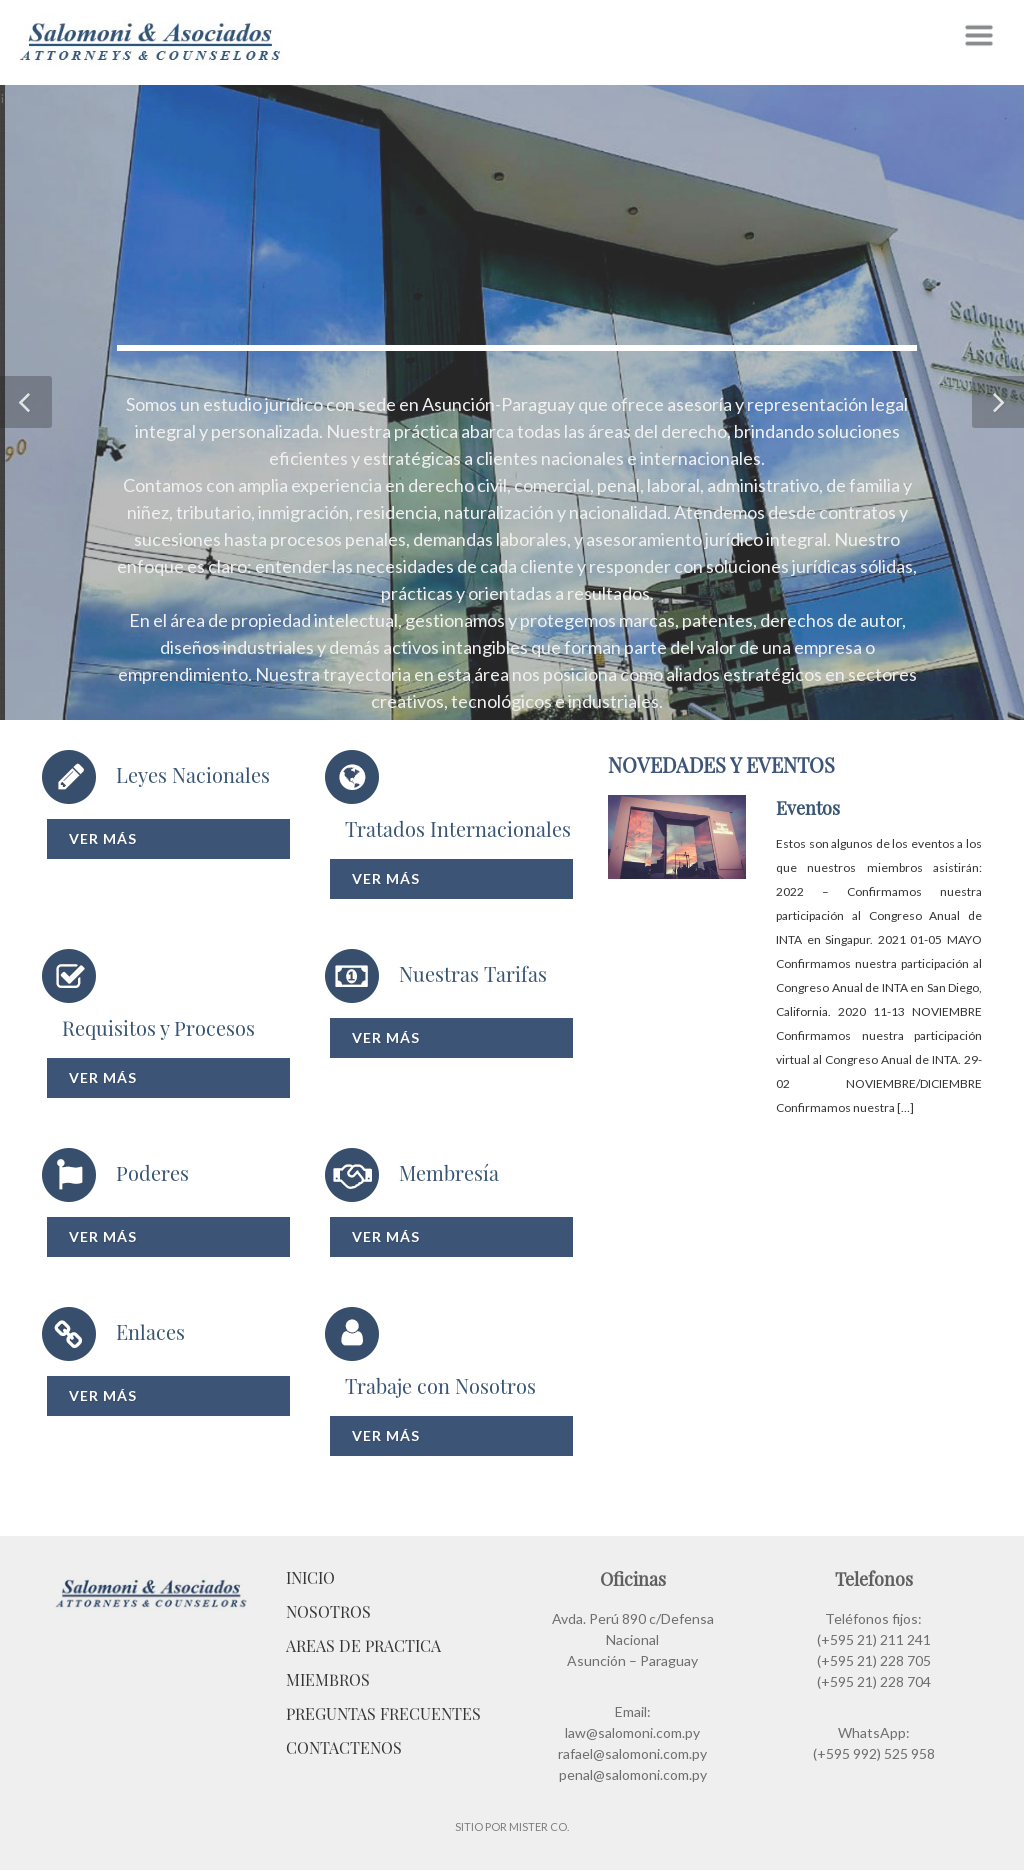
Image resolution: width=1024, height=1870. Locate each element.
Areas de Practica (363, 1645)
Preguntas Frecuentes (383, 1713)
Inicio (310, 1577)
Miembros (328, 1679)
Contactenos (344, 1747)
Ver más (103, 838)
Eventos (808, 808)
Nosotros (328, 1611)
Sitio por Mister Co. (512, 1826)
